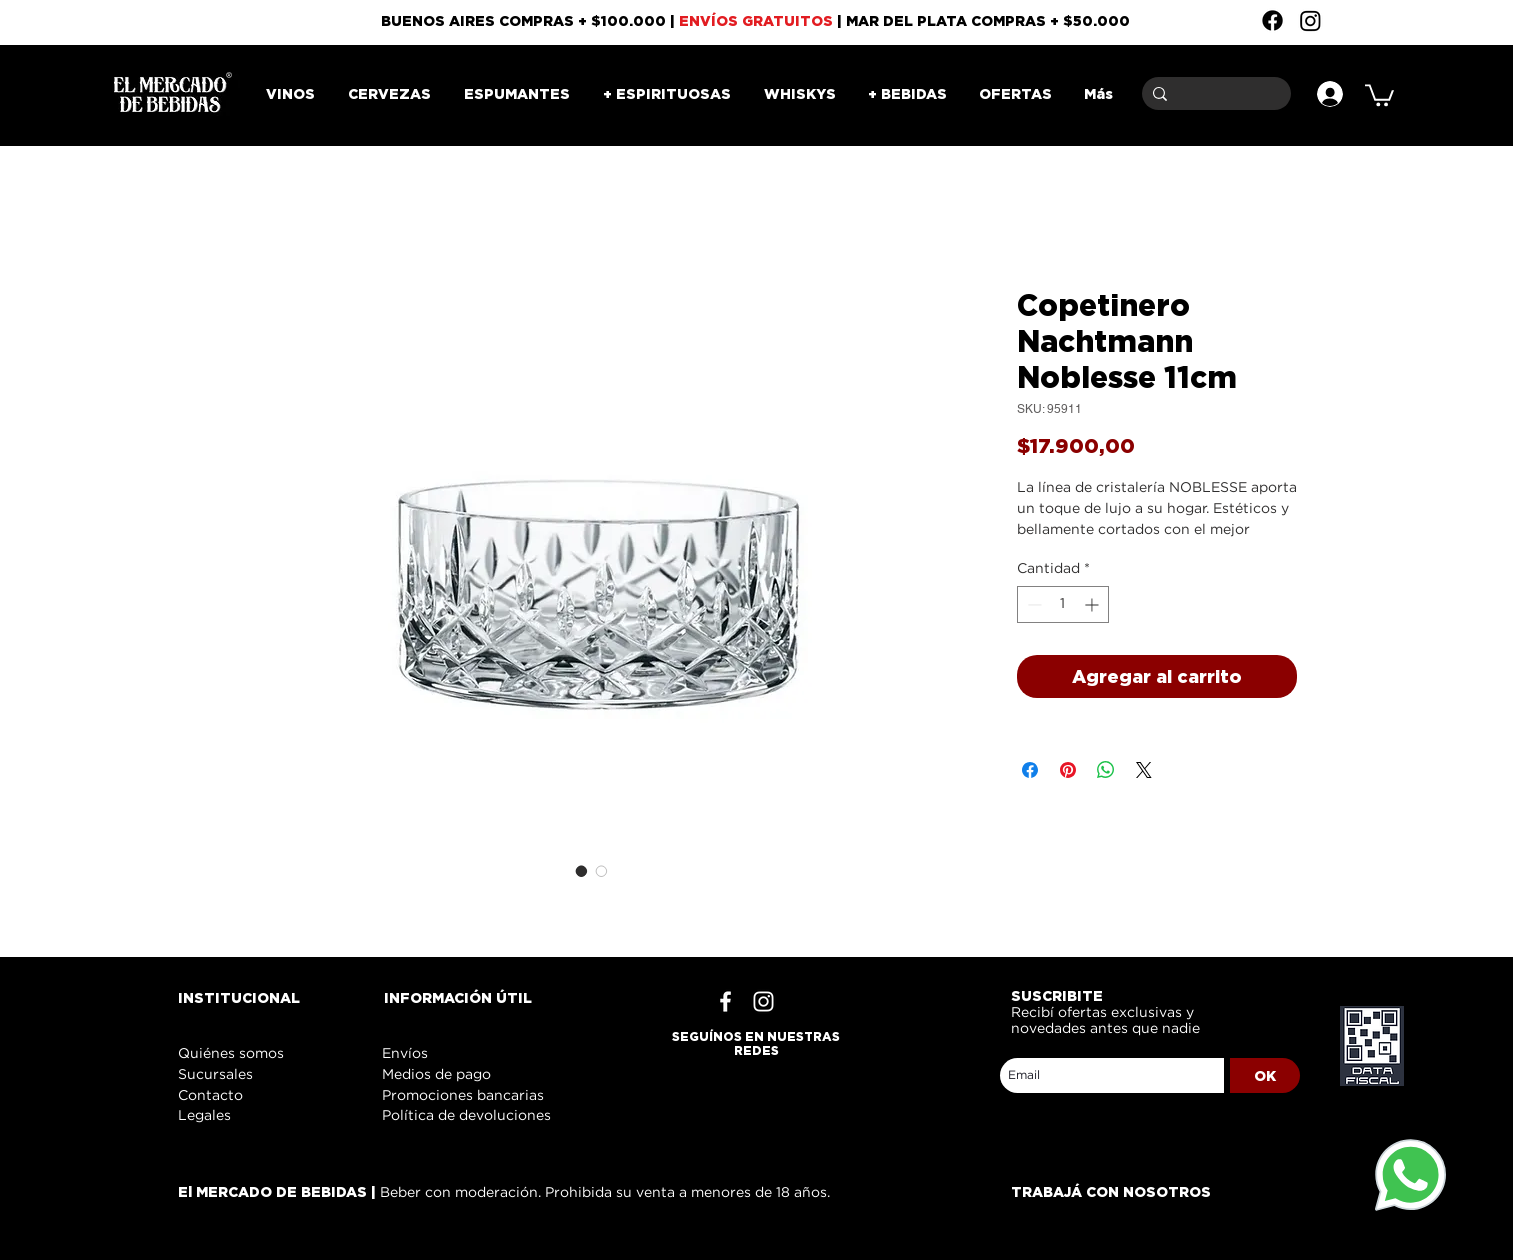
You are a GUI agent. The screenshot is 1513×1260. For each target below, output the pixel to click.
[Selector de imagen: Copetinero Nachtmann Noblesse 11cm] (582, 871)
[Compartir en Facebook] (1030, 770)
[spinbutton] (1063, 604)
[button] (1379, 94)
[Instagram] (1310, 20)
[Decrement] (1032, 604)
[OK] (1265, 1075)
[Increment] (1093, 604)
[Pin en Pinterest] (1068, 770)
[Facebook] (1272, 20)
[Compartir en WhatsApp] (1106, 770)
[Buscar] (1213, 93)
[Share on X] (1144, 770)
